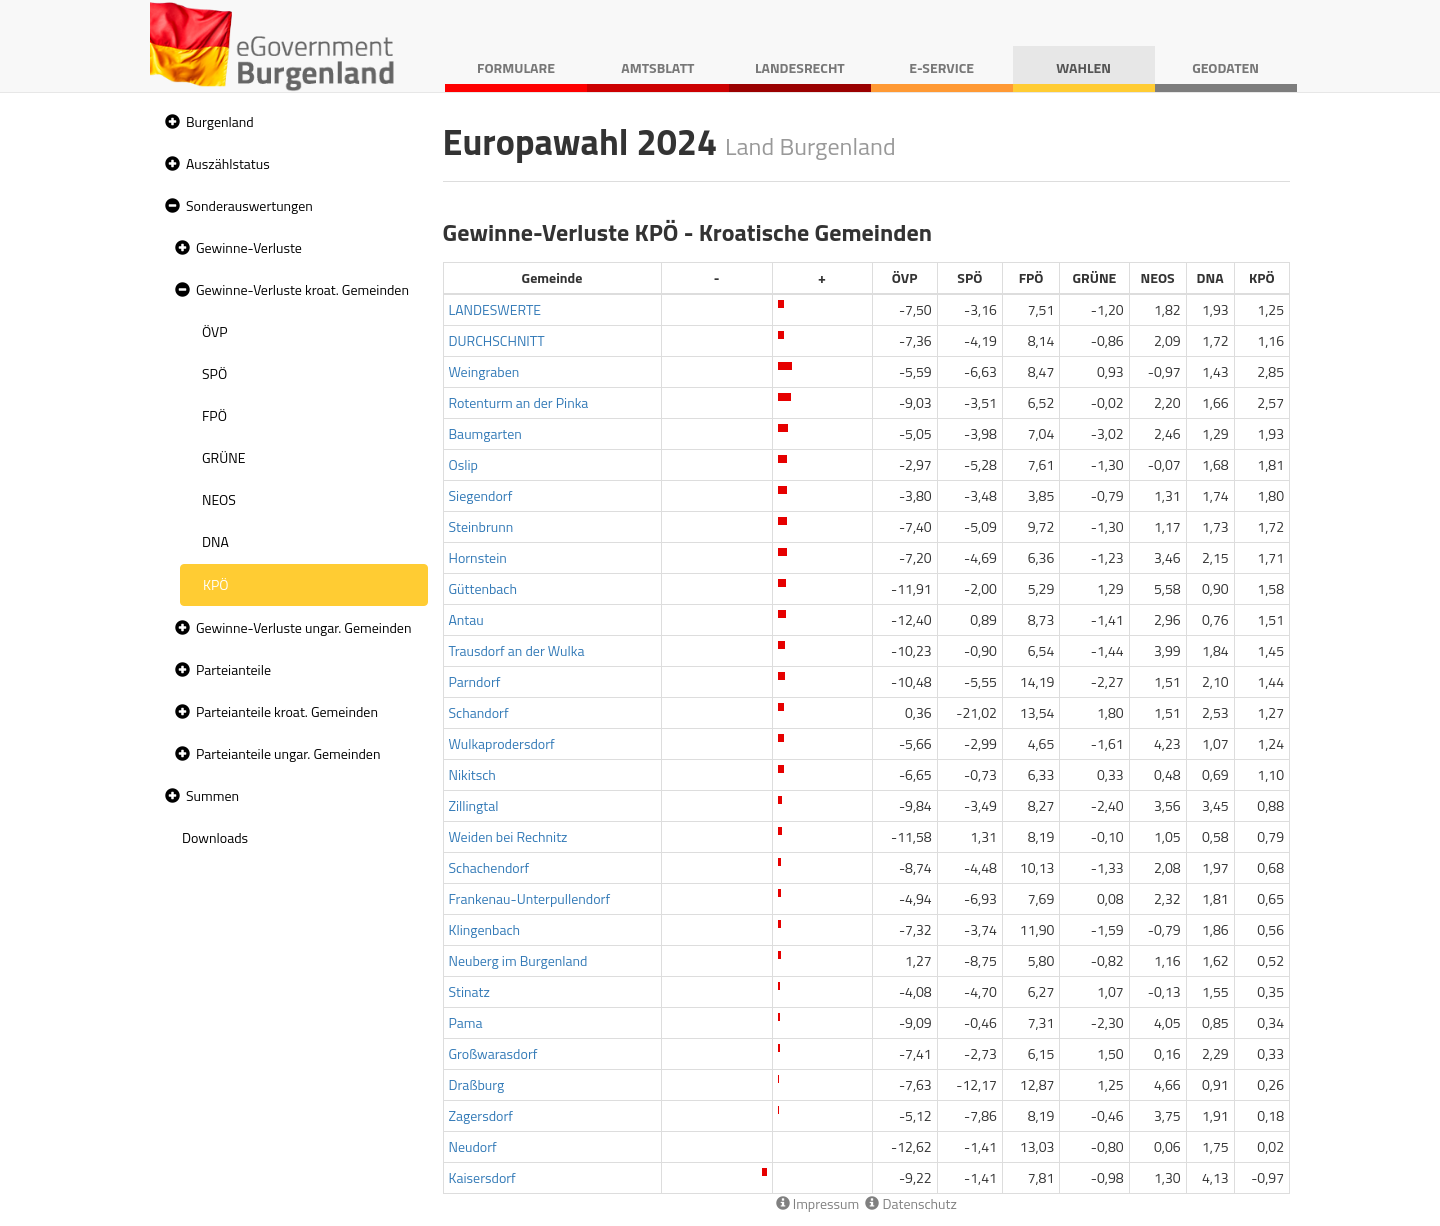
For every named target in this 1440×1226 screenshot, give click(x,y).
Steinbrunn (481, 526)
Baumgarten (485, 433)
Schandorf (479, 712)
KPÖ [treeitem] (216, 584)
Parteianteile (233, 669)
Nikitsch (472, 774)
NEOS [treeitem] (219, 499)
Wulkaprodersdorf (502, 743)
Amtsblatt (657, 67)
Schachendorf (489, 867)
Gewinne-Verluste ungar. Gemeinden (303, 627)
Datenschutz (910, 1203)
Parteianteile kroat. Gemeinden (287, 711)
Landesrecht (800, 67)
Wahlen (1083, 67)
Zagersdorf (481, 1115)
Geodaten (1225, 67)
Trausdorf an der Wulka (517, 650)
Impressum (818, 1203)
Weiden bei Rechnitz (508, 836)
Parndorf (475, 681)
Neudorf (473, 1146)
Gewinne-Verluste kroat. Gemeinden (302, 289)
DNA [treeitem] (215, 541)
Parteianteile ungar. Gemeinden (288, 753)
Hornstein (478, 557)
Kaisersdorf (482, 1177)
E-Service (941, 67)
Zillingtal (474, 805)
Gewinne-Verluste (249, 247)
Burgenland (220, 121)
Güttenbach (483, 588)
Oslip (463, 464)
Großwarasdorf (493, 1053)
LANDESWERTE (495, 309)
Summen (212, 795)
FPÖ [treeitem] (214, 415)
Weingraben (484, 371)
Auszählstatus (228, 163)
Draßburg (477, 1084)
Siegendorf (481, 495)
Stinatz (469, 991)
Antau (466, 619)
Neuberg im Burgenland (518, 960)
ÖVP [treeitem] (215, 331)
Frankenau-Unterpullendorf (530, 898)
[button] (170, 122)
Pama (466, 1022)
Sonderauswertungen (249, 205)
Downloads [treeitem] (215, 837)
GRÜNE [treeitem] (223, 457)
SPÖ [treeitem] (214, 373)
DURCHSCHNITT (497, 340)
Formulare (516, 67)
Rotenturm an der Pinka (519, 402)
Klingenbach (485, 929)
